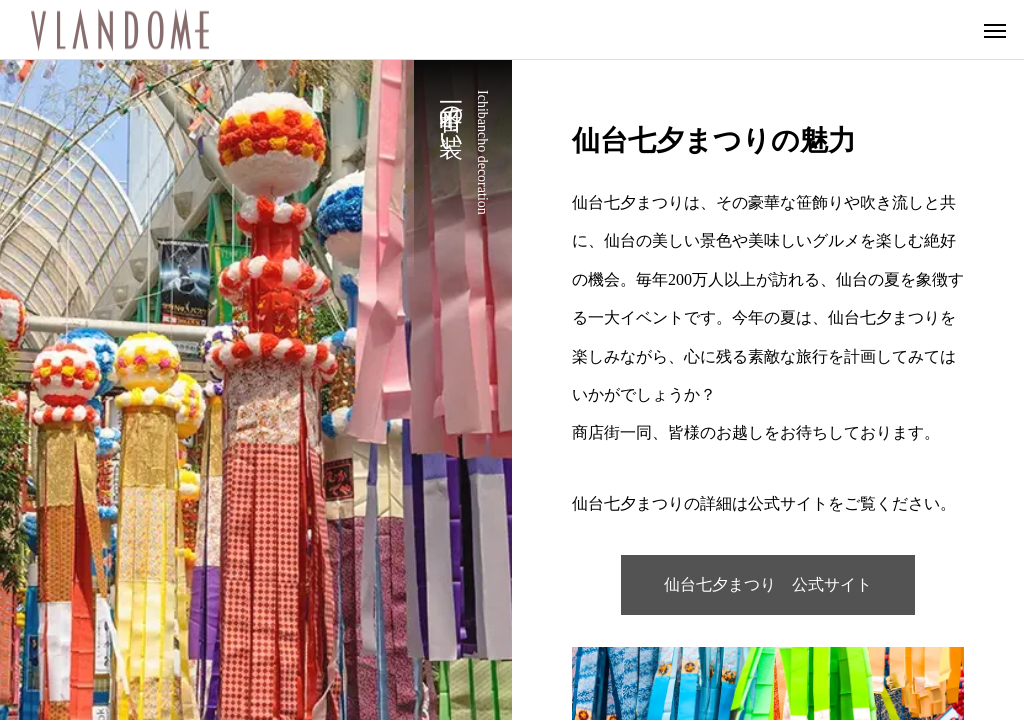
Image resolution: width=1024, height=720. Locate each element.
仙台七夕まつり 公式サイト (768, 584)
